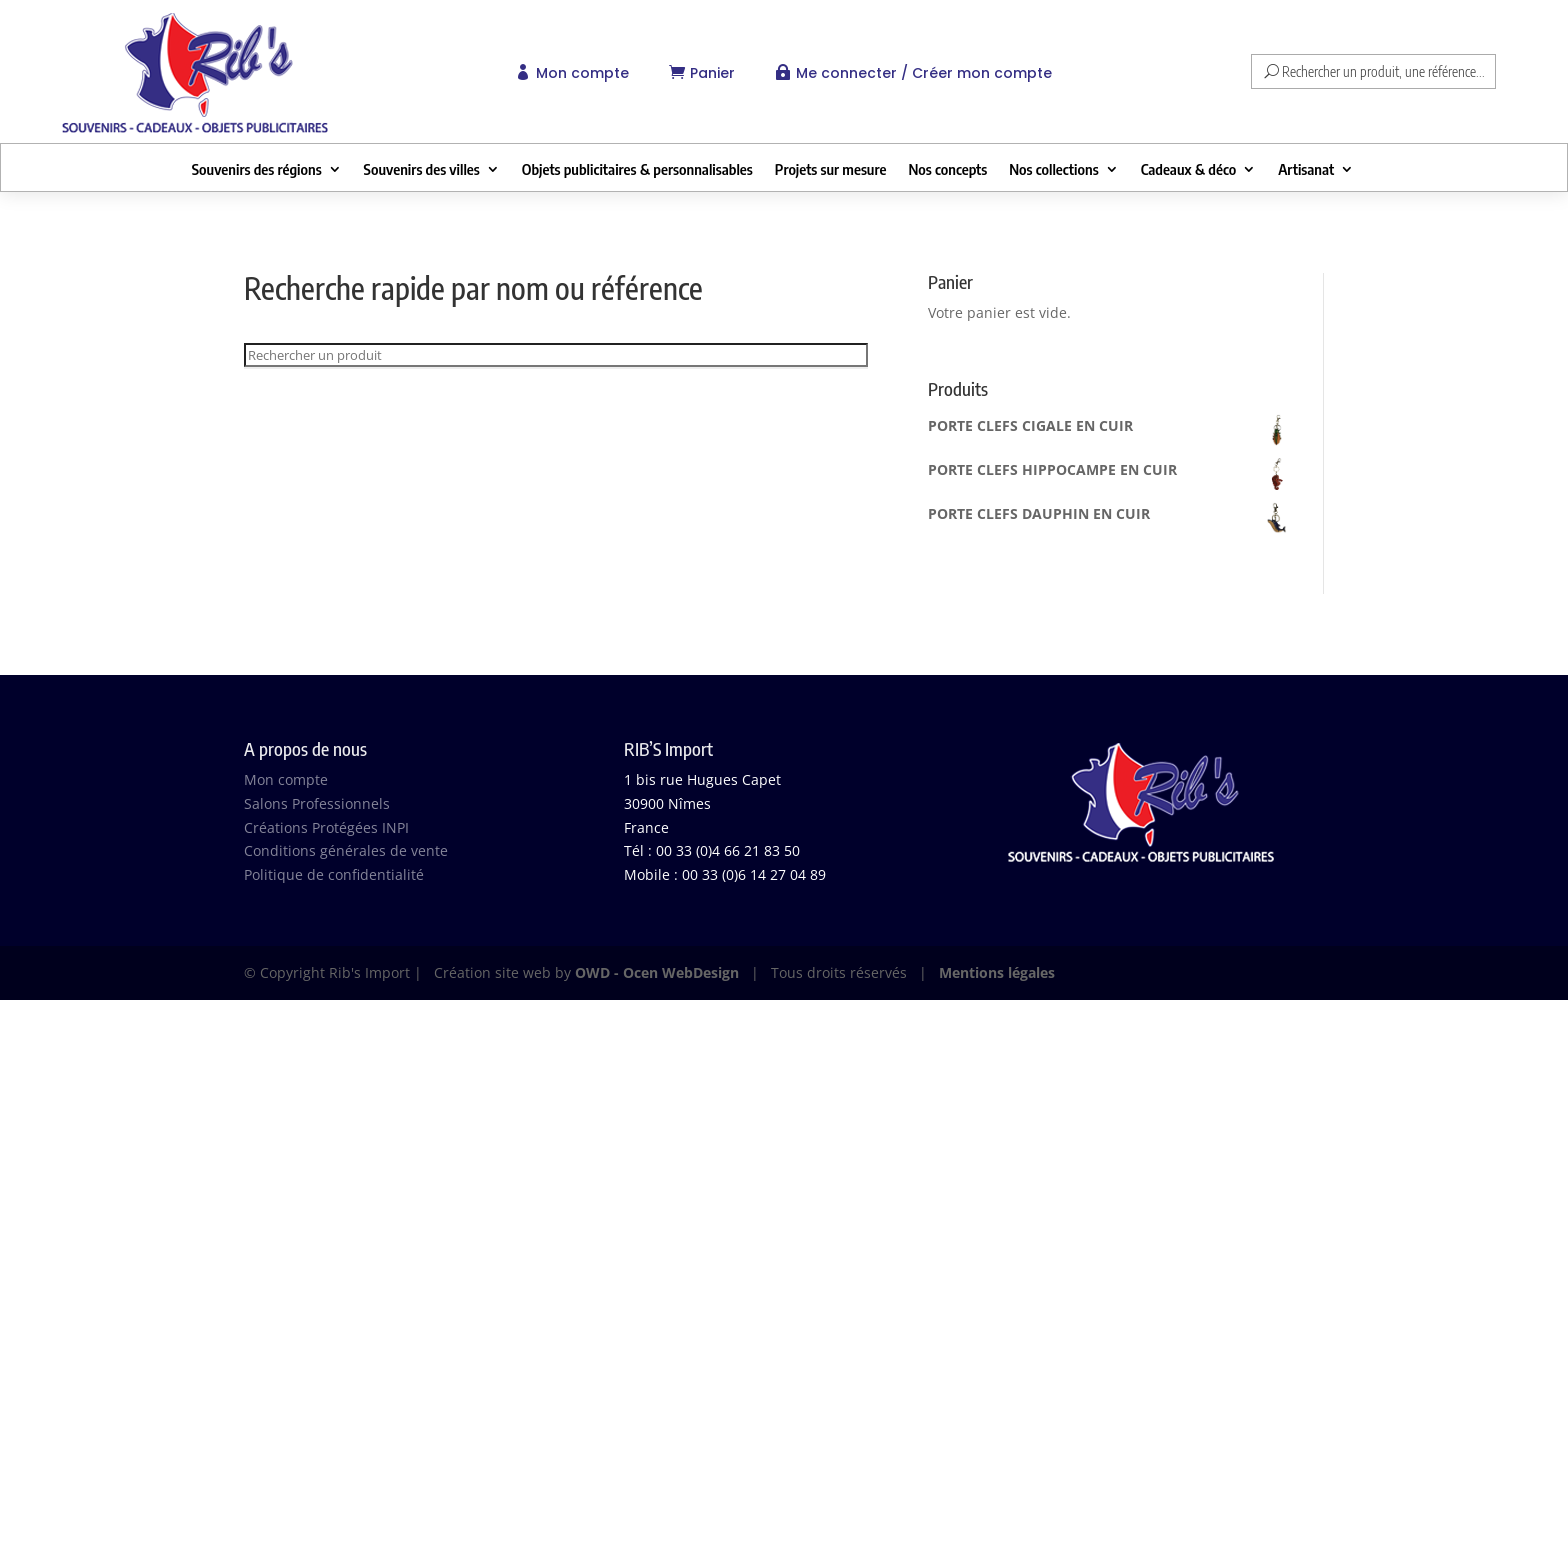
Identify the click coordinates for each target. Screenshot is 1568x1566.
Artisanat (1306, 170)
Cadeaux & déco (1189, 170)
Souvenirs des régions (257, 170)
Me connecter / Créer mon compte (924, 73)
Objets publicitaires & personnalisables (637, 170)
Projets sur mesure (831, 170)
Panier (712, 73)
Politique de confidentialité (334, 874)
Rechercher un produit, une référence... (1383, 71)
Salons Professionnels (317, 803)
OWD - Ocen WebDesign (657, 972)
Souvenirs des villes (422, 170)
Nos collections (1053, 170)
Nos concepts (947, 170)
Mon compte (582, 73)
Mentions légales (997, 972)
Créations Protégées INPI (326, 827)
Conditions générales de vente (346, 850)
